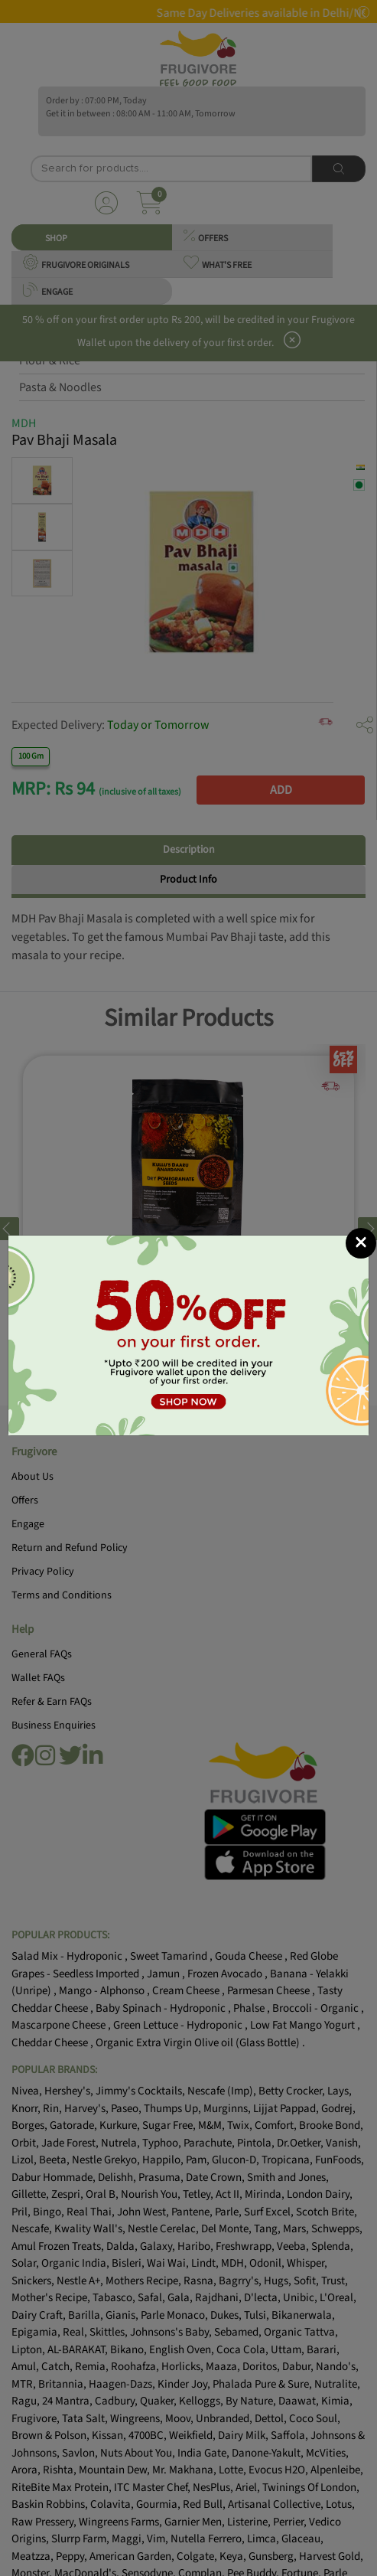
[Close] (361, 1243)
